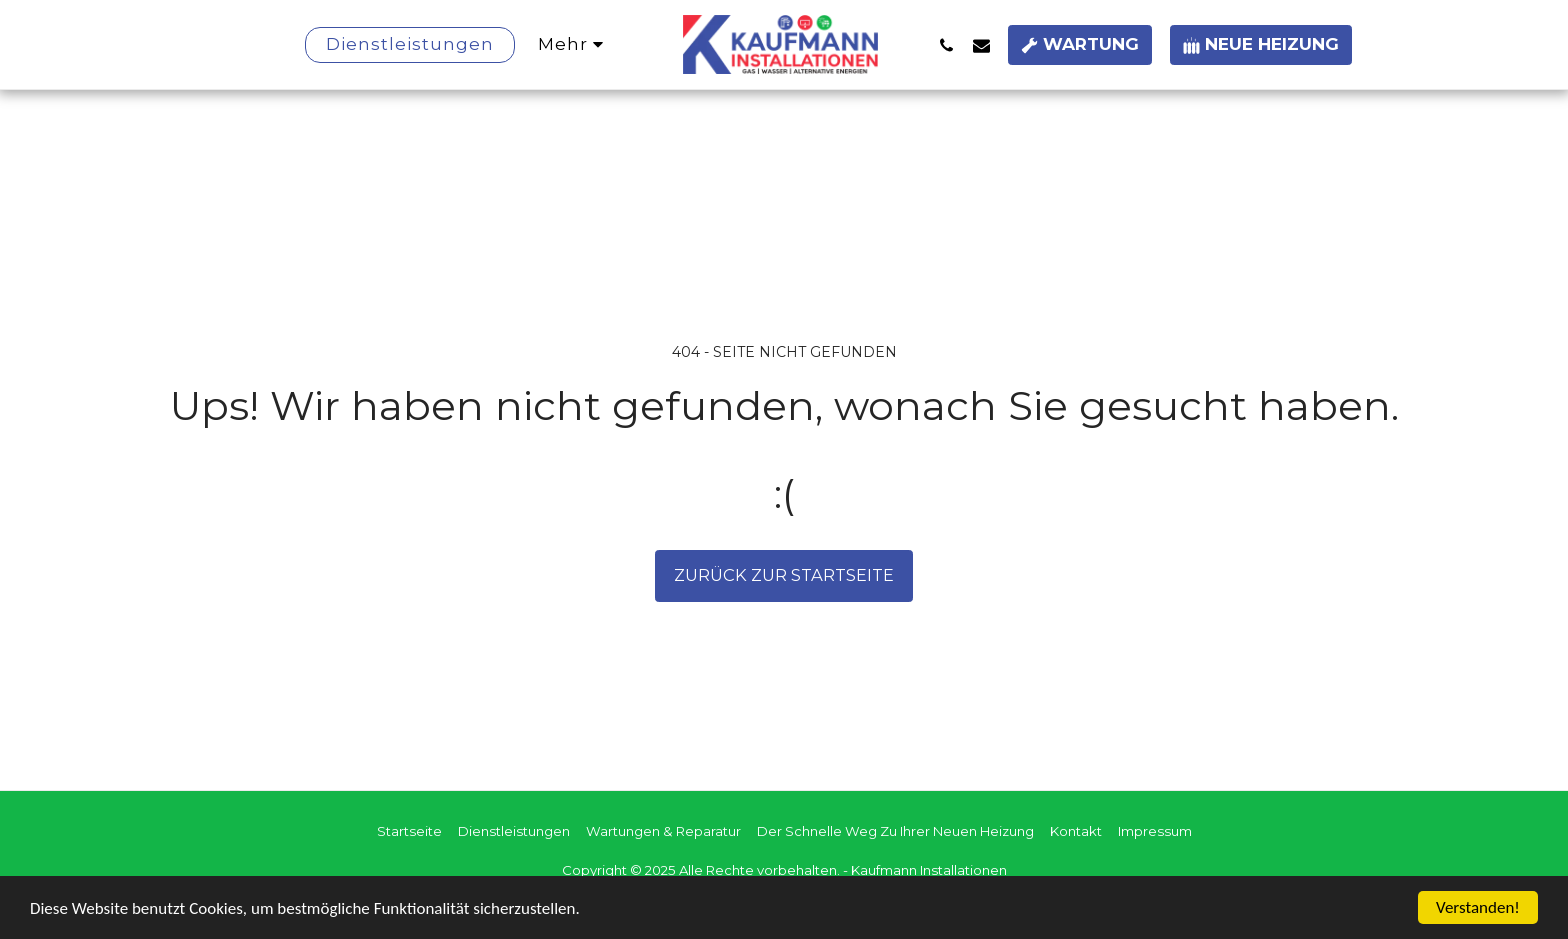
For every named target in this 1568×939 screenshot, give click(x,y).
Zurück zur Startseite (784, 575)
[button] (946, 45)
